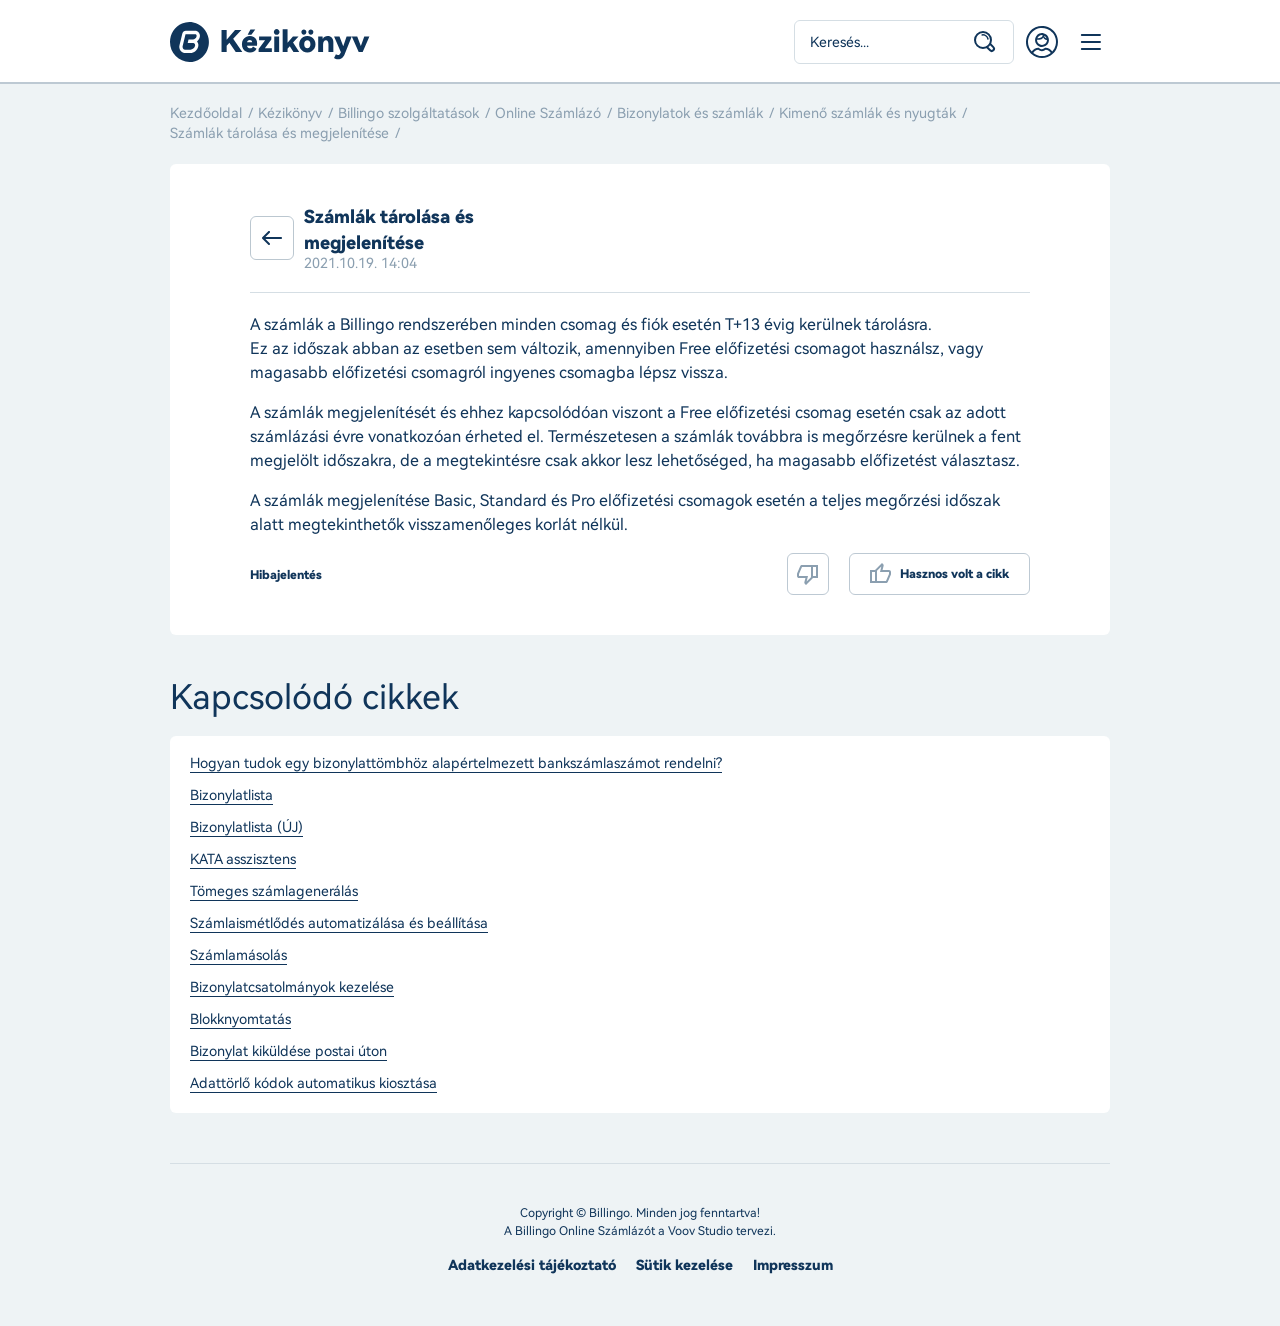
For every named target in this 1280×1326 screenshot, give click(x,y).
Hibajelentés (286, 575)
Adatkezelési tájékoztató (532, 1265)
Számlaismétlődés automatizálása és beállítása (339, 924)
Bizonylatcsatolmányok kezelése (292, 988)
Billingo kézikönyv (270, 42)
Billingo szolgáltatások (408, 113)
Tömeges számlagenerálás (274, 892)
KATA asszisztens (243, 860)
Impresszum (793, 1265)
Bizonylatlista (231, 796)
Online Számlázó (548, 113)
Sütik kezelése (684, 1265)
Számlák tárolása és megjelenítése (279, 133)
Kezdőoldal (206, 113)
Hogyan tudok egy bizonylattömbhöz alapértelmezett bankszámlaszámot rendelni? (456, 764)
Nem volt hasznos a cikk (808, 574)
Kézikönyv (290, 113)
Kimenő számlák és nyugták (867, 113)
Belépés (1042, 42)
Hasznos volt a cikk (954, 574)
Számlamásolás (238, 956)
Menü (1090, 42)
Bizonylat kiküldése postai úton (288, 1052)
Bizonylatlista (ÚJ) (246, 828)
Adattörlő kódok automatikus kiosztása (313, 1084)
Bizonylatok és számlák (690, 113)
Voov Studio (700, 1231)
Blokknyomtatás (240, 1020)
